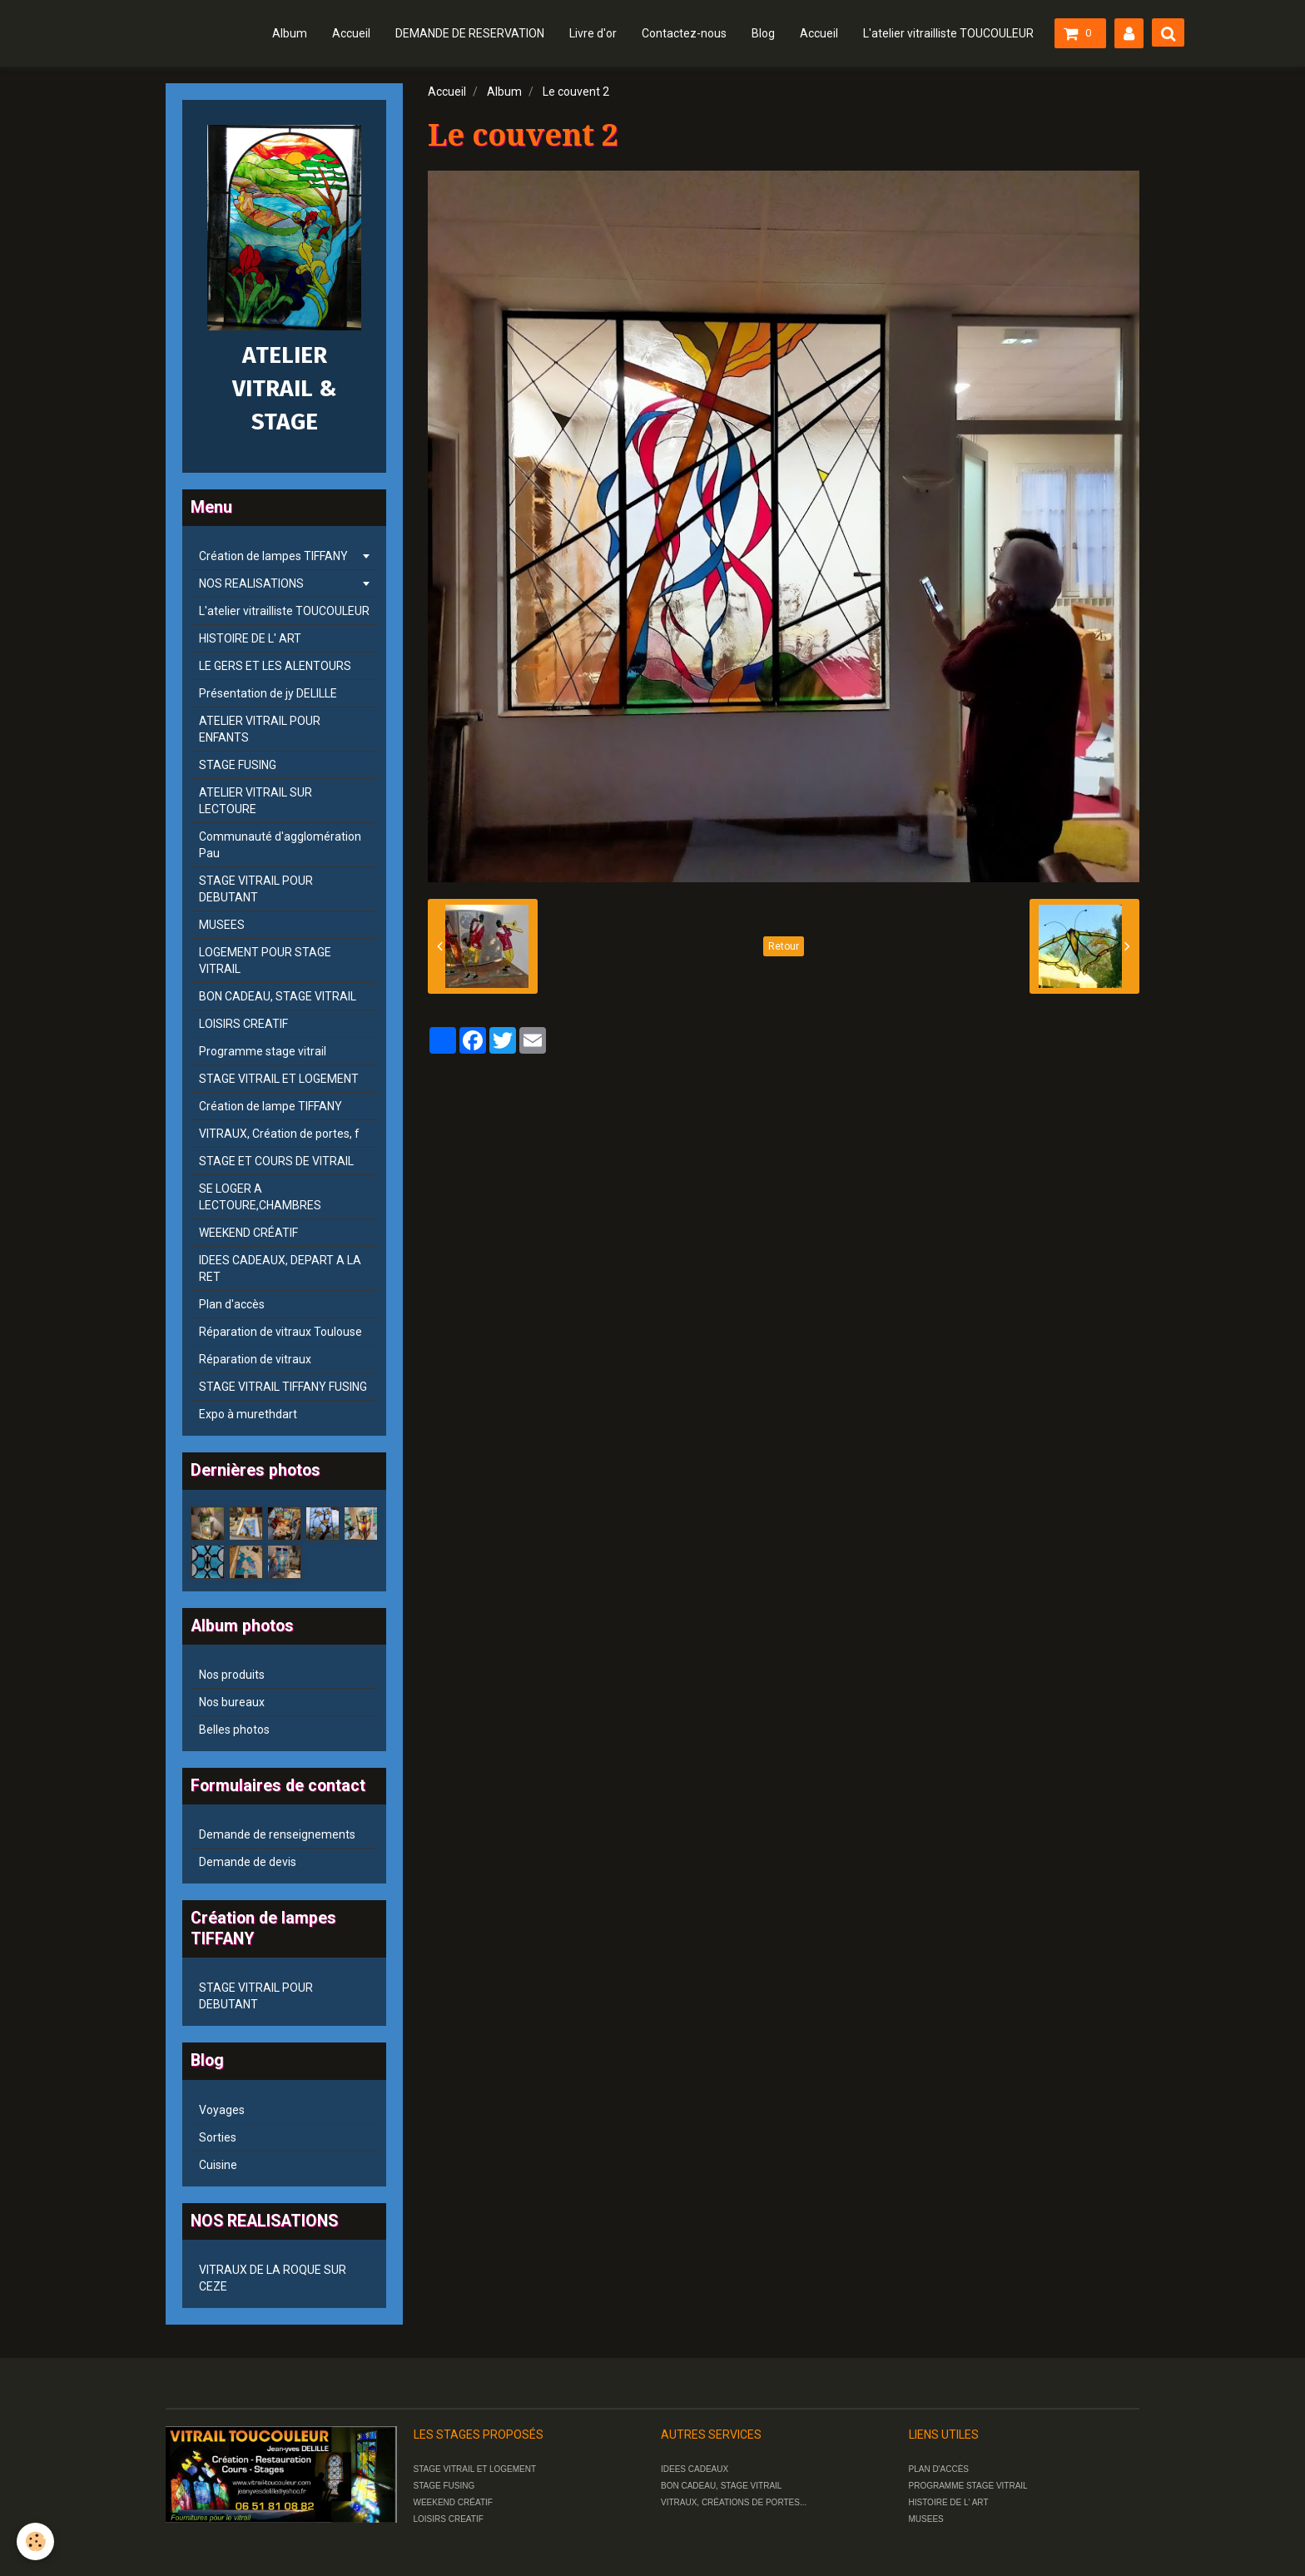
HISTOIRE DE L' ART (250, 638)
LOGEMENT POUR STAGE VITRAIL (265, 960)
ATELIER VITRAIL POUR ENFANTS (259, 729)
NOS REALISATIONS (251, 583)
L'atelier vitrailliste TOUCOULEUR (948, 33)
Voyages (222, 2110)
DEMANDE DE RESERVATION (469, 33)
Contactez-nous (684, 33)
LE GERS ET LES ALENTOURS (275, 666)
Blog (763, 33)
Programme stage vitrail (262, 1051)
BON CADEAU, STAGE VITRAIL (277, 996)
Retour (783, 946)
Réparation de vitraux (255, 1359)
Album (289, 33)
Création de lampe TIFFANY (270, 1106)
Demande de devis (247, 1862)
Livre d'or (593, 33)
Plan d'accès (232, 1304)
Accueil (351, 33)
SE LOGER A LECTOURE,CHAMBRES (260, 1197)
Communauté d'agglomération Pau (280, 845)
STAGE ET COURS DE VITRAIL (276, 1161)
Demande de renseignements (277, 1834)
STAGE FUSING (237, 765)
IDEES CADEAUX (694, 2469)
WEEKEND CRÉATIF (248, 1232)
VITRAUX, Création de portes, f (279, 1133)
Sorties (217, 2137)
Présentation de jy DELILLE (268, 693)
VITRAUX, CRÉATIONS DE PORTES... (733, 2502)
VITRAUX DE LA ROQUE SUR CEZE (272, 2278)
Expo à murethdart (248, 1414)
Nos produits (232, 1674)
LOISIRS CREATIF (243, 1023)
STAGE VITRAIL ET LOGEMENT (279, 1078)
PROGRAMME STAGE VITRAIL (968, 2485)
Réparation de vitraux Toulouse (280, 1331)
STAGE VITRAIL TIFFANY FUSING (283, 1386)
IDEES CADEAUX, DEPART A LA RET (280, 1268)
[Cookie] (35, 2541)
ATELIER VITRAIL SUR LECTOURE (255, 801)
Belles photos (234, 1729)
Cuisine (218, 2164)
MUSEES (222, 924)
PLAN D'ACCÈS (939, 2469)
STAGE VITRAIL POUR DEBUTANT (256, 889)
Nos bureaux (232, 1702)
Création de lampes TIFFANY (273, 556)
